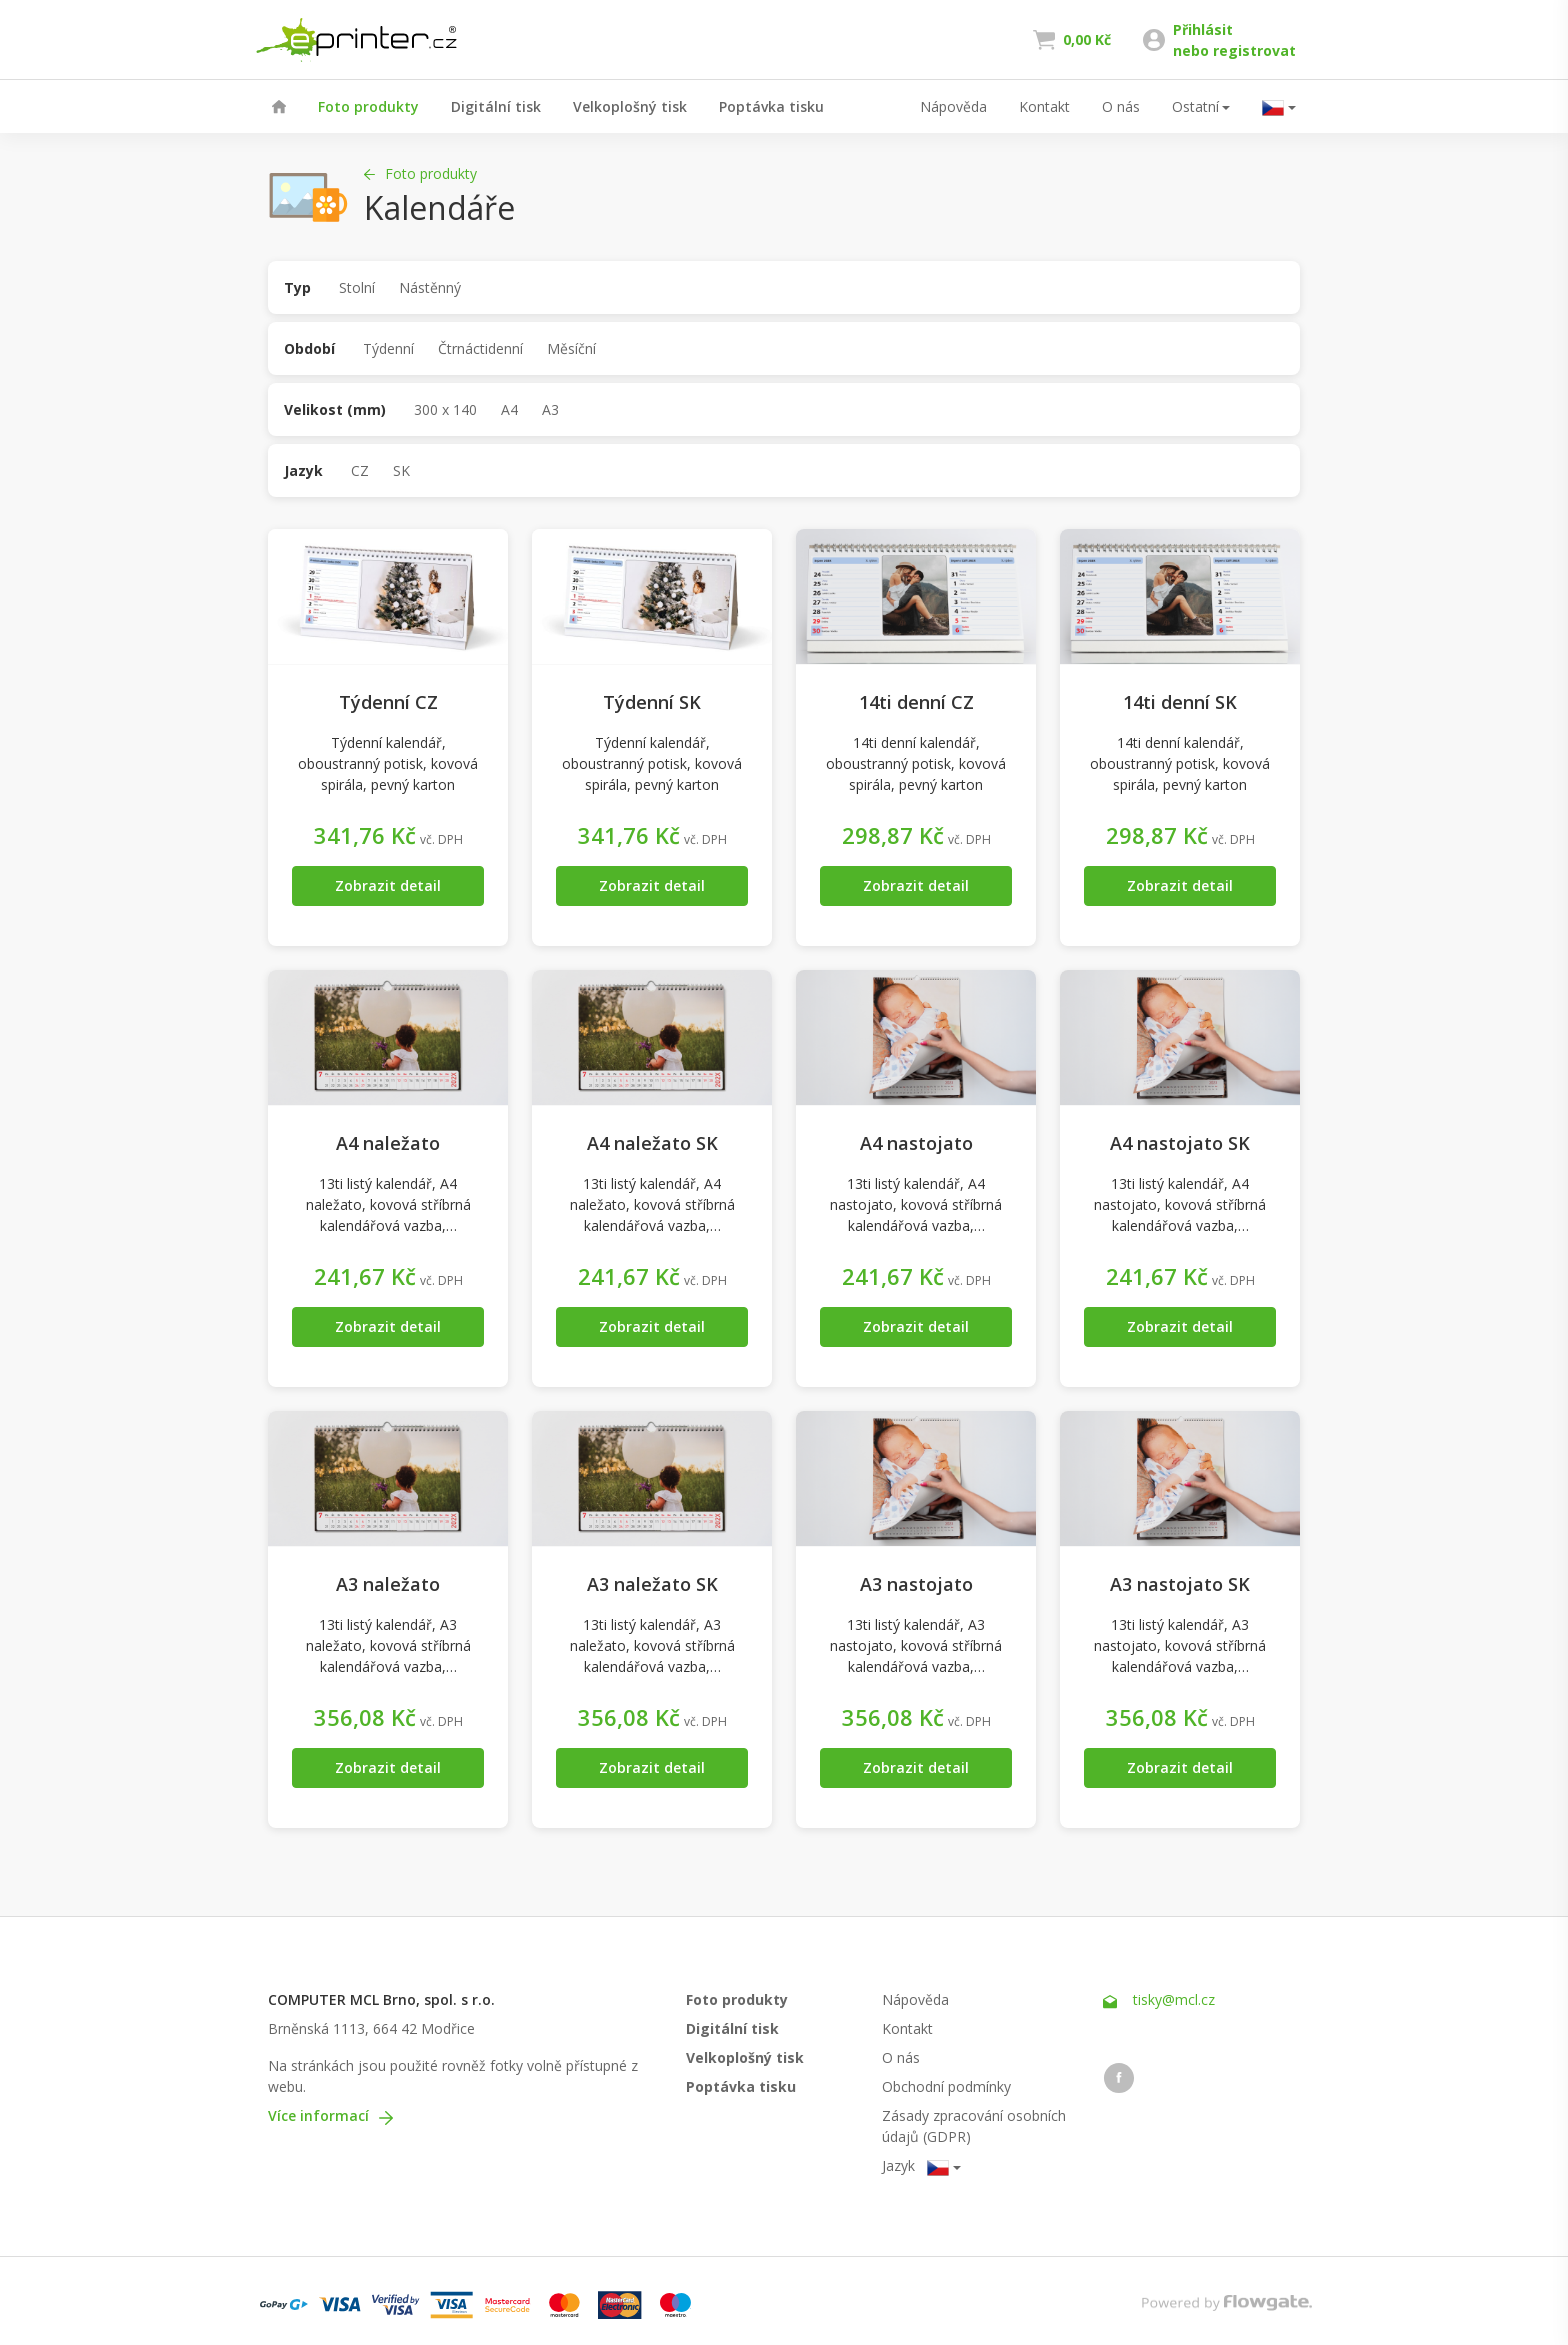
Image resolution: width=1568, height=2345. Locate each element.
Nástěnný (430, 287)
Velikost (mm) (335, 409)
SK (401, 470)
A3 (550, 409)
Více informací (330, 2115)
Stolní (357, 287)
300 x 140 (445, 409)
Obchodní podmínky (946, 2086)
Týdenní (388, 348)
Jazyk (303, 470)
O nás (1121, 106)
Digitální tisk (496, 106)
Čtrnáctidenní (480, 348)
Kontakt (1044, 106)
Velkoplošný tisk (630, 106)
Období (309, 348)
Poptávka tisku (771, 106)
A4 (509, 409)
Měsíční (571, 348)
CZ (360, 470)
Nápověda (953, 106)
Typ (297, 287)
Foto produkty (368, 106)
